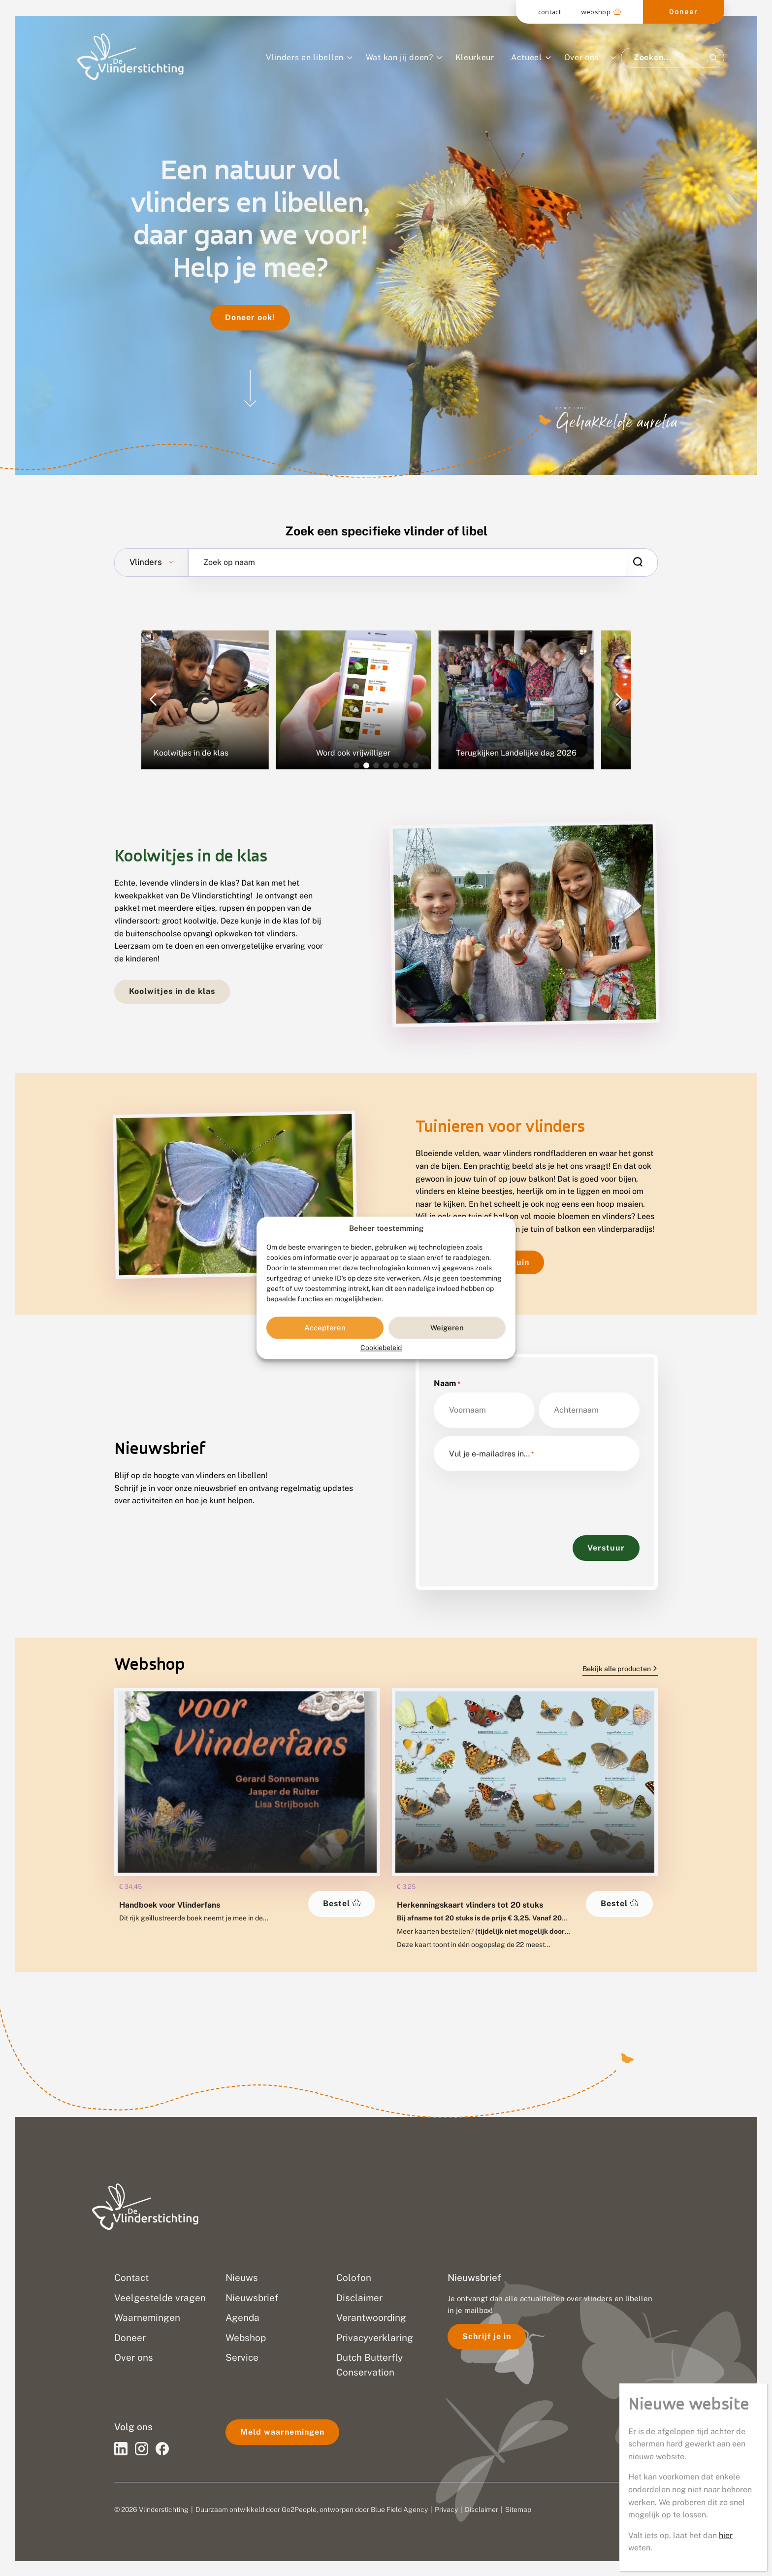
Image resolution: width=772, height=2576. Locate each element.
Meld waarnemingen (282, 2432)
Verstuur (606, 1547)
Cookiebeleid (381, 1348)
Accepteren (325, 1327)
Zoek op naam (229, 562)
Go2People (299, 2509)
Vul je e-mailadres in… (491, 1454)
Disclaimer (481, 2509)
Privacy (446, 2509)
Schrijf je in (486, 2336)
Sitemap (518, 2509)
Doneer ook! (250, 317)
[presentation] (508, 1498)
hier (726, 2535)
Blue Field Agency (399, 2509)
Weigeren (447, 1327)
